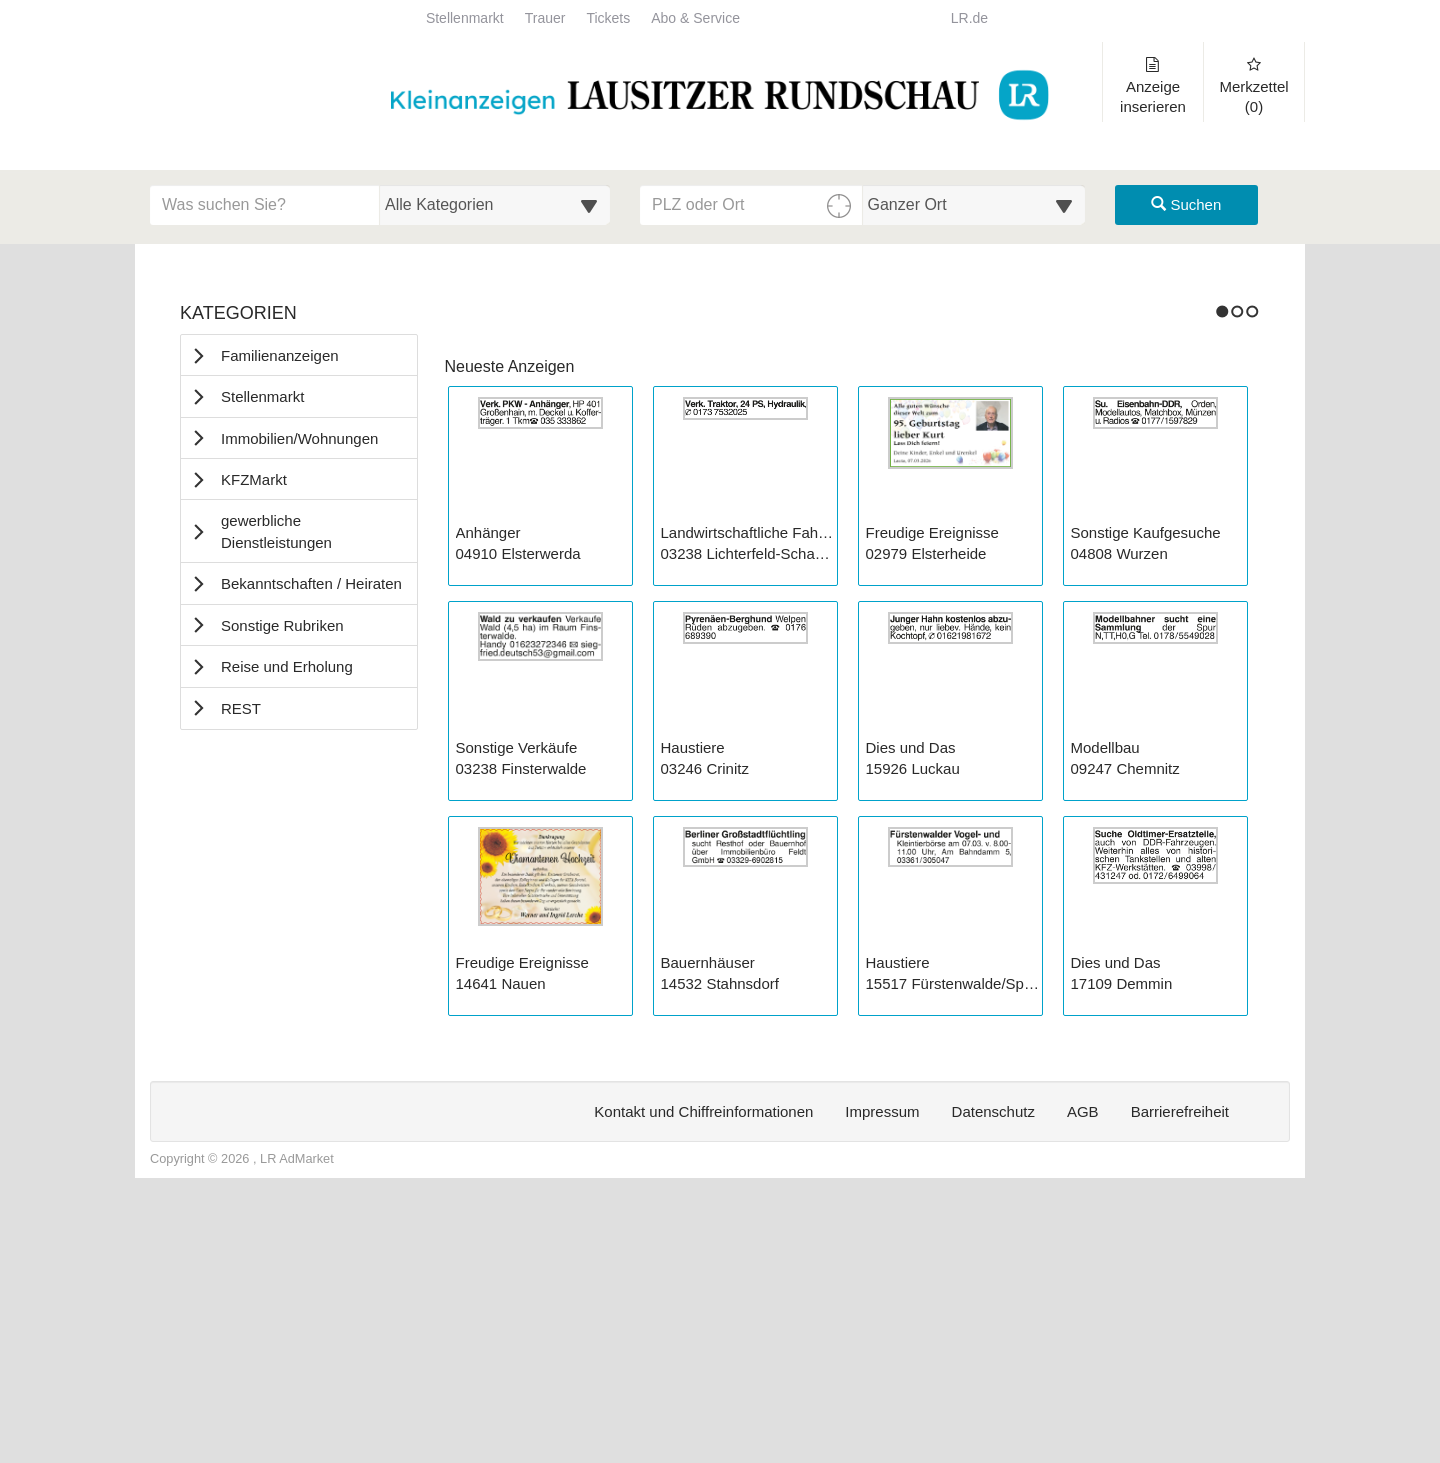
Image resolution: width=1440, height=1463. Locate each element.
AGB (1083, 1385)
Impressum (882, 1385)
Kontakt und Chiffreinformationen (703, 1385)
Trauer (545, 18)
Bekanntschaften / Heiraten (311, 583)
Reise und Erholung (287, 666)
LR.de (969, 18)
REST (241, 708)
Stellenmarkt (465, 18)
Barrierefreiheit (1180, 1385)
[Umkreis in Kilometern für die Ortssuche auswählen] (974, 205)
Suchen (1186, 204)
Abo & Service (695, 18)
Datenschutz (993, 1385)
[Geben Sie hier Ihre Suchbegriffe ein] (265, 205)
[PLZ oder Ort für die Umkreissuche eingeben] (751, 205)
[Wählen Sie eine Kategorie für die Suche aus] (495, 205)
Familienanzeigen (280, 355)
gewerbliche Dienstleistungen (276, 531)
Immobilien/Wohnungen (299, 438)
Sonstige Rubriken (282, 625)
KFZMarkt (254, 479)
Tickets (608, 18)
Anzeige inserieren (1153, 86)
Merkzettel (1254, 86)
